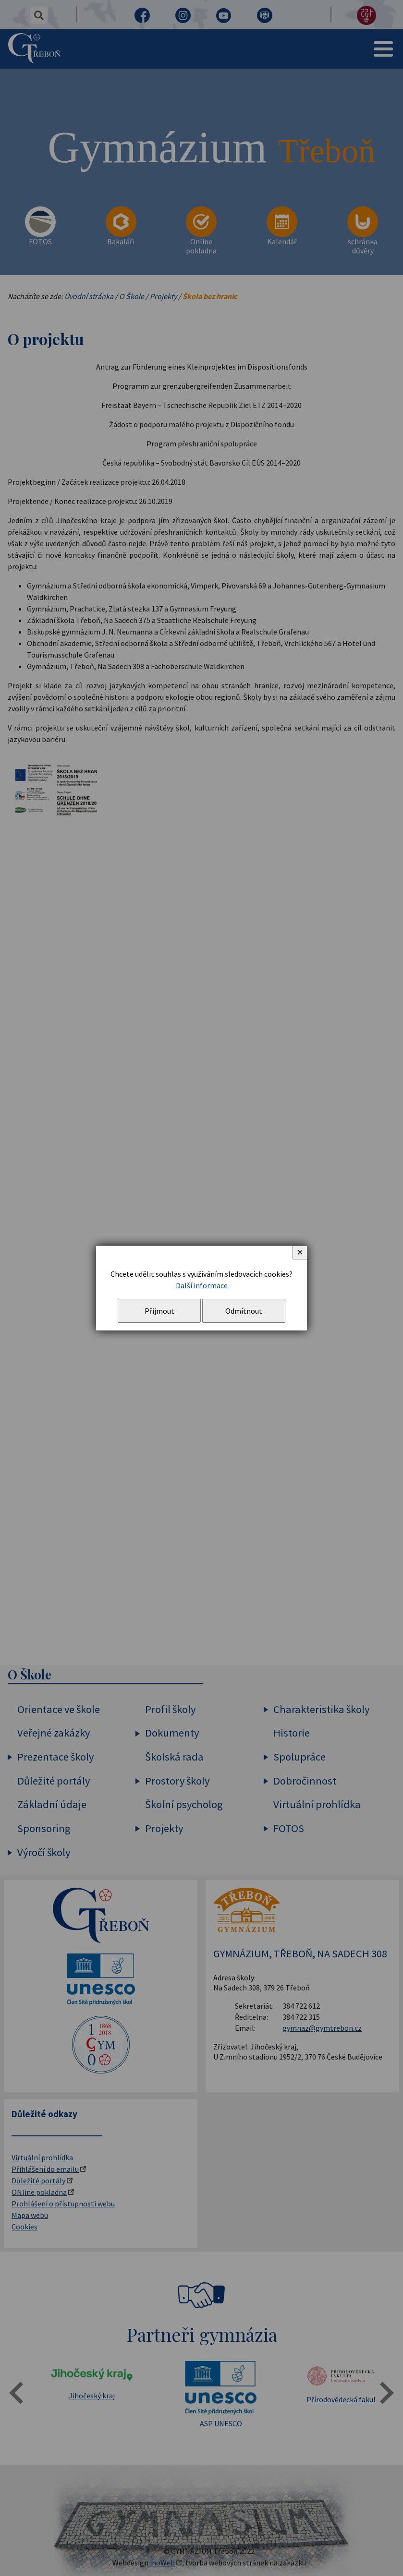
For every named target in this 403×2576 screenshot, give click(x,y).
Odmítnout (243, 1311)
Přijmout (159, 1311)
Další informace (202, 1285)
